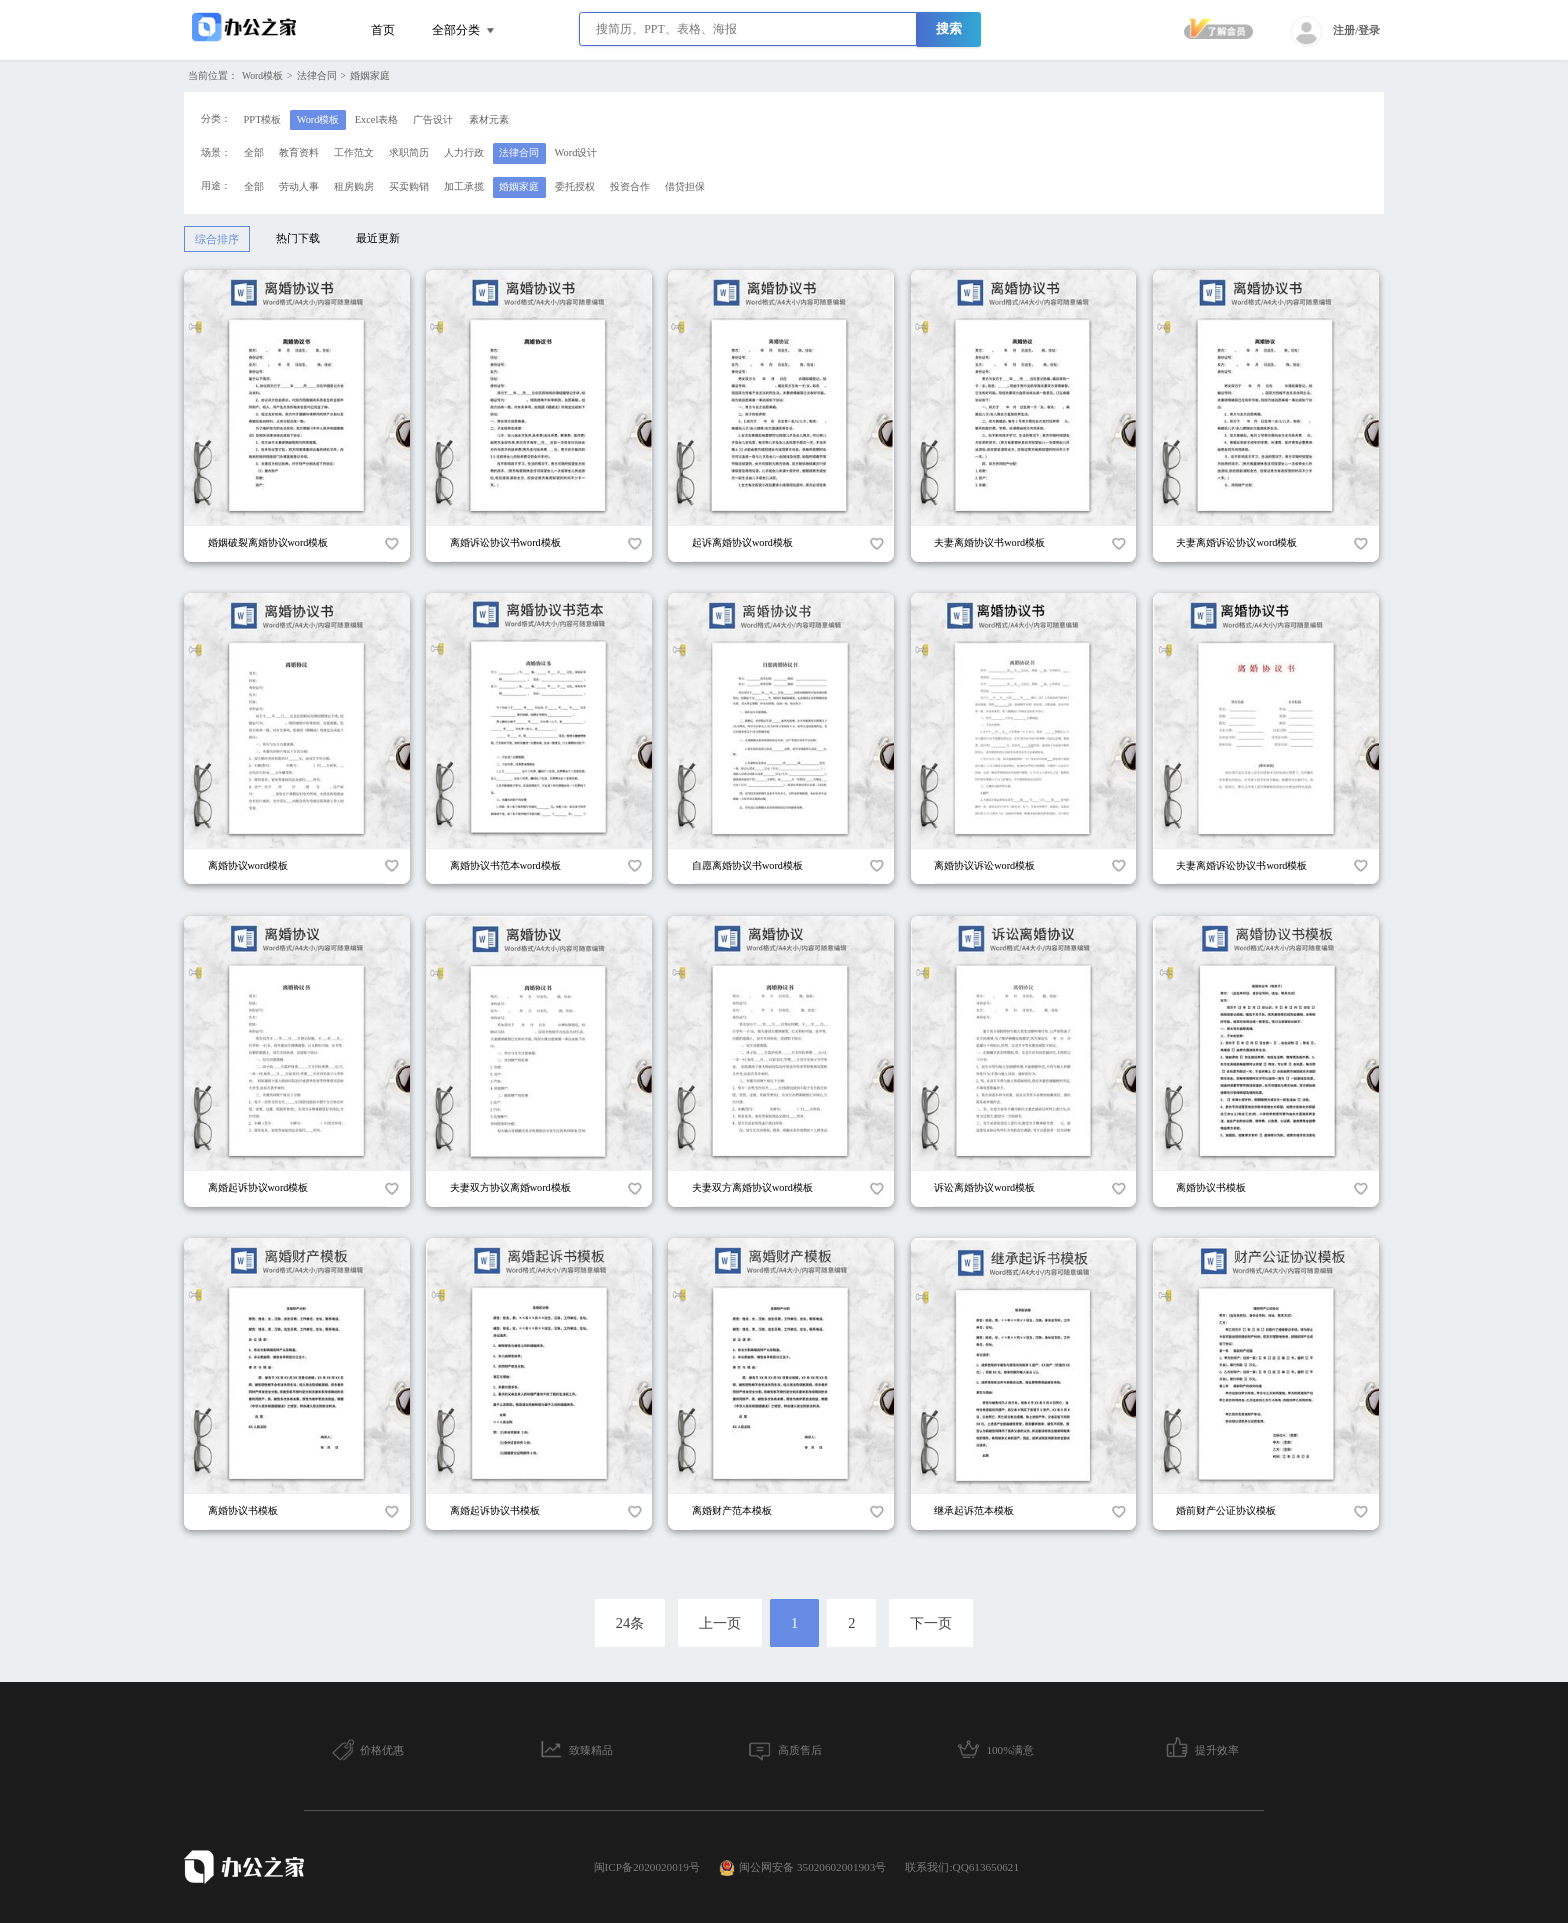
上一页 (720, 1623)
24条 (630, 1623)
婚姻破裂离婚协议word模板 (268, 542)
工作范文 (354, 152)
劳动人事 (299, 186)
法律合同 (317, 75)
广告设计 (433, 119)
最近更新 (378, 238)
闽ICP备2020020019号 (647, 1867)
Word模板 (262, 75)
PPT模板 (263, 119)
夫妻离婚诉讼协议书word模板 (1241, 865)
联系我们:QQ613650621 (962, 1867)
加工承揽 (464, 186)
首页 (383, 30)
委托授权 (575, 186)
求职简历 (409, 152)
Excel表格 (377, 119)
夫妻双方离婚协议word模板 (752, 1187)
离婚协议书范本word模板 (505, 865)
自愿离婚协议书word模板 (747, 865)
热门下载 (298, 238)
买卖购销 (409, 186)
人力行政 (464, 152)
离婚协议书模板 (1211, 1187)
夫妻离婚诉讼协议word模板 (1236, 542)
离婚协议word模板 (248, 865)
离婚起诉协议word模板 (258, 1187)
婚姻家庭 (370, 75)
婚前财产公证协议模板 (1226, 1510)
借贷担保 (685, 186)
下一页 (931, 1623)
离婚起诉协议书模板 (495, 1510)
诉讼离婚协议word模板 (984, 1187)
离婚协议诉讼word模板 (984, 865)
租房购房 (354, 186)
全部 (254, 152)
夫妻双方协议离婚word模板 (510, 1187)
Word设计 (576, 152)
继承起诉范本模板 (974, 1510)
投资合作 (630, 186)
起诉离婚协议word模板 (742, 542)
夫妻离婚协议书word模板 (989, 542)
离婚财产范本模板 (732, 1510)
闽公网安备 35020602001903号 (802, 1868)
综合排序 (217, 239)
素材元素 (489, 119)
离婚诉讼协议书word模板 (505, 542)
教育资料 (299, 152)
